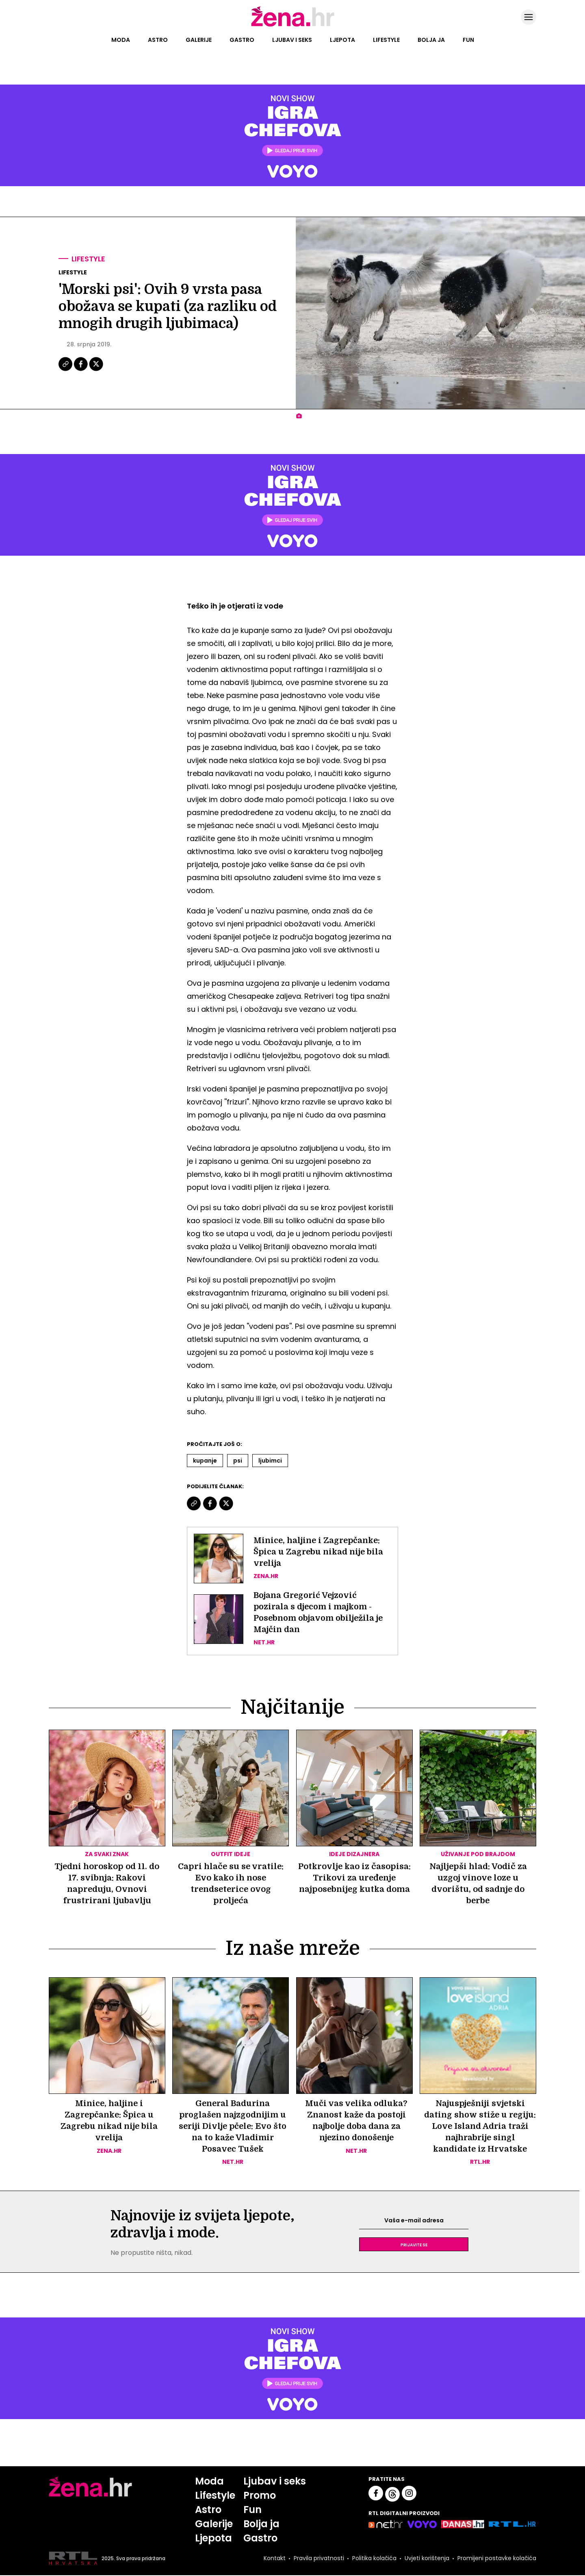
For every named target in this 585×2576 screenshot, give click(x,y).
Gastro (242, 40)
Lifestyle (386, 40)
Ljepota (342, 40)
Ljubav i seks (292, 40)
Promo (259, 2496)
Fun (468, 40)
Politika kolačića (374, 2559)
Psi (237, 1460)
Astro (158, 40)
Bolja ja (431, 40)
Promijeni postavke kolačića (496, 2559)
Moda (120, 40)
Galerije (199, 40)
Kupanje (205, 1460)
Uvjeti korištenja (427, 2559)
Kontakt (275, 2559)
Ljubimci (270, 1460)
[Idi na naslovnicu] (292, 25)
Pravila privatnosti (319, 2559)
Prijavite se (414, 2245)
